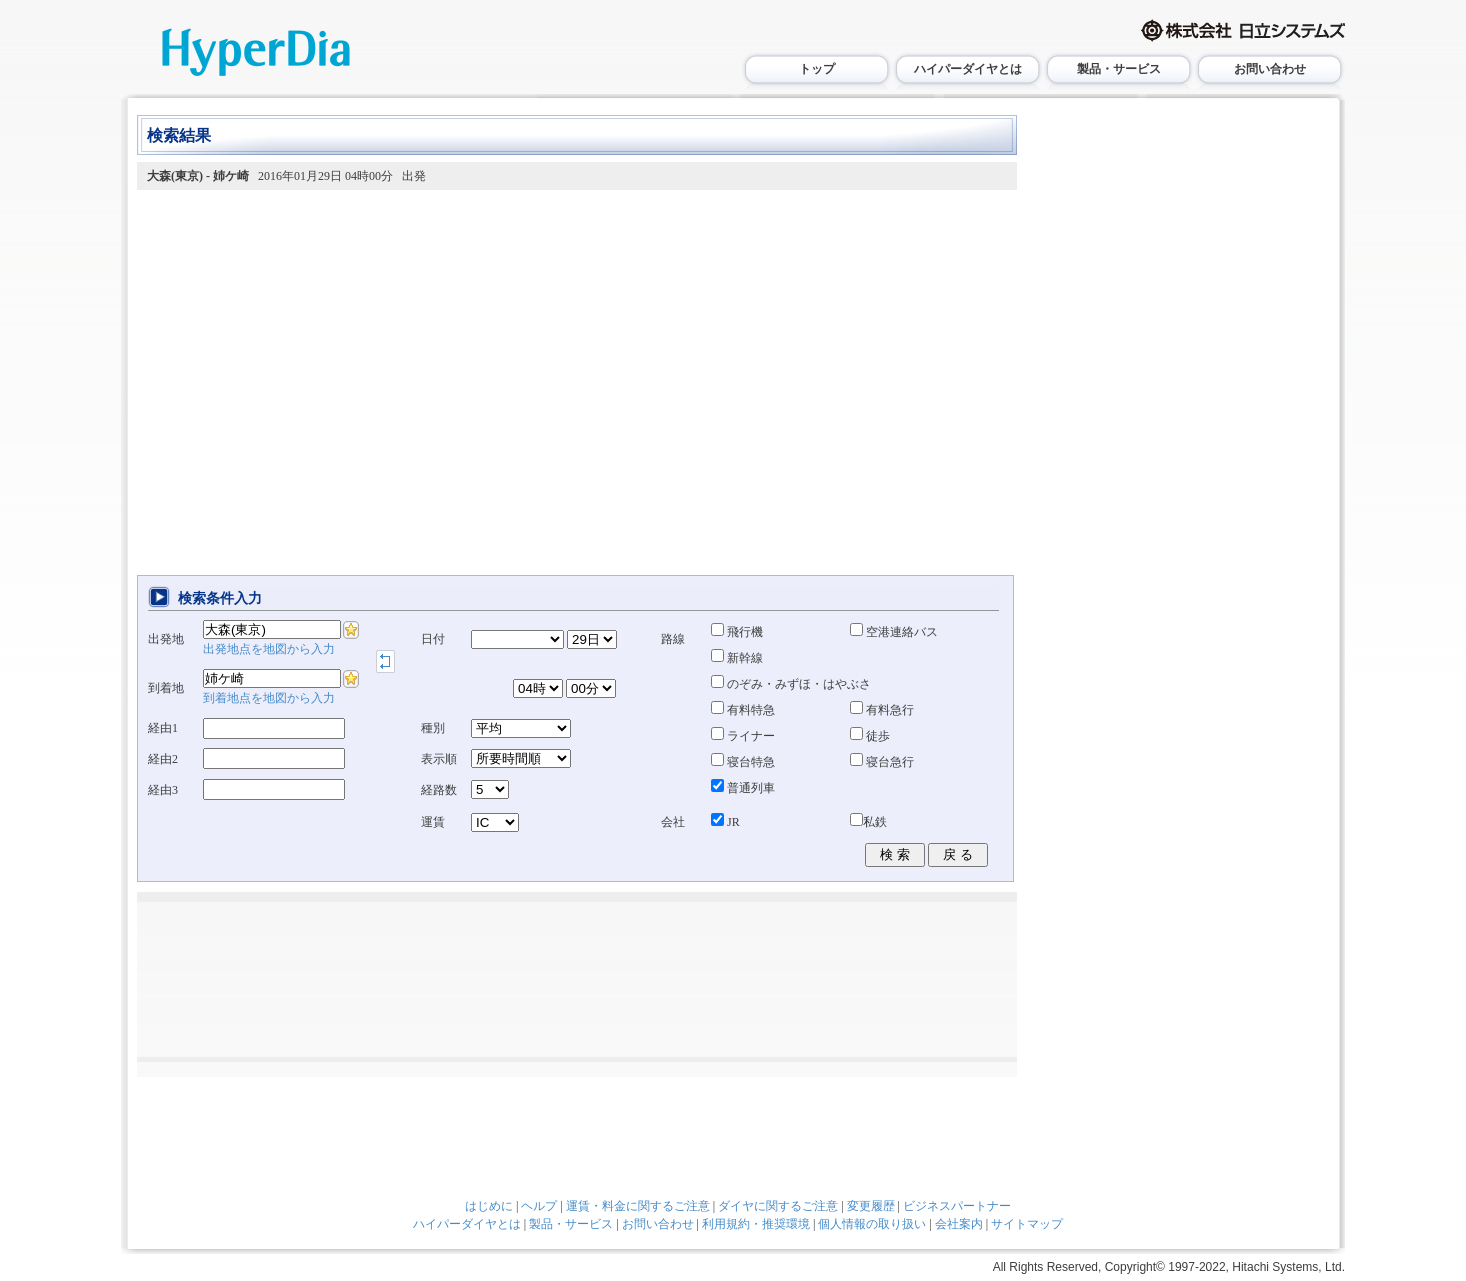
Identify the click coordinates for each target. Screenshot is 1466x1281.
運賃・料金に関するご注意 (638, 1206)
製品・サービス (1119, 69)
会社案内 (959, 1224)
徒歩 (870, 736)
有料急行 (882, 710)
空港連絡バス (894, 632)
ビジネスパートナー (957, 1206)
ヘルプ (539, 1206)
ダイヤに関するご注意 (778, 1206)
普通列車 (743, 788)
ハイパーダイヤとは (968, 69)
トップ (817, 69)
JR (725, 822)
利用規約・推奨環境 (756, 1224)
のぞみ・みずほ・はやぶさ (791, 684)
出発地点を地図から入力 (269, 649)
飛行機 (737, 632)
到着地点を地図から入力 (269, 698)
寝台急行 (882, 762)
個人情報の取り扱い (872, 1224)
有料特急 (743, 710)
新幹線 (737, 658)
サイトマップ (1027, 1224)
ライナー (743, 736)
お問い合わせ (1270, 69)
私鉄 (868, 822)
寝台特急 (743, 762)
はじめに (489, 1206)
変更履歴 (871, 1206)
